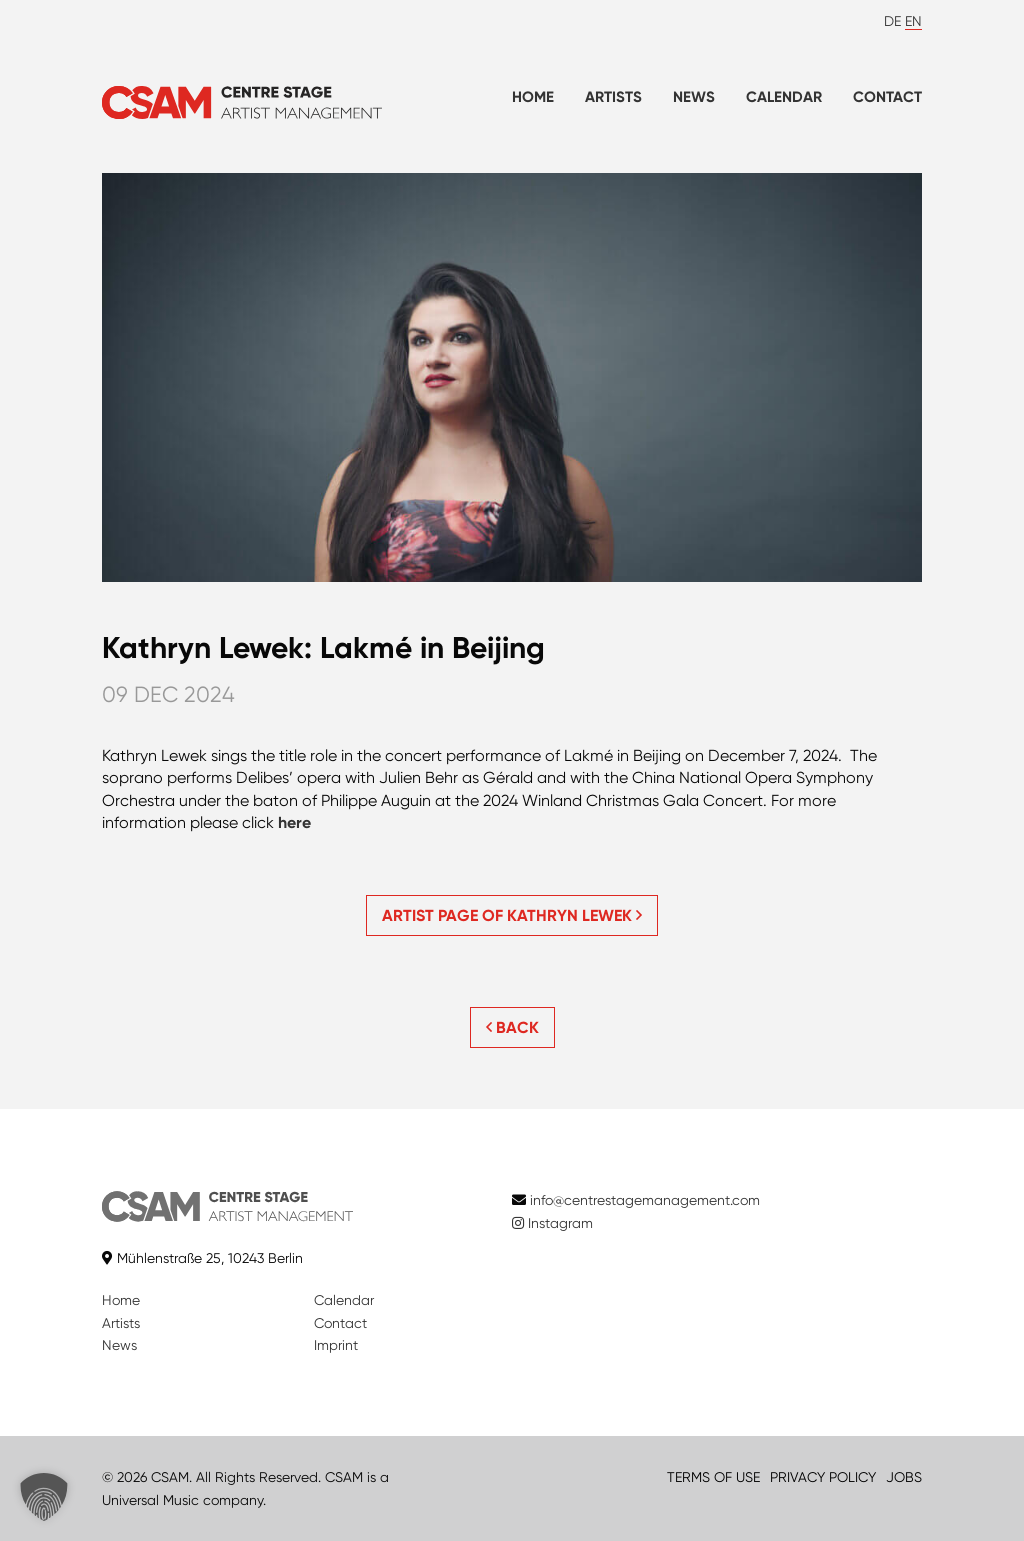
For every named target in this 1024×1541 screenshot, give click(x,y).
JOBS (904, 1477)
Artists (613, 97)
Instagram (552, 1223)
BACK (512, 1027)
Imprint (336, 1345)
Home (533, 97)
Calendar (784, 97)
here (294, 822)
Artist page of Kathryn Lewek (512, 915)
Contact (887, 97)
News (694, 97)
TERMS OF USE (713, 1477)
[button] (44, 1497)
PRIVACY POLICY (823, 1477)
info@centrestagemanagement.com (645, 1200)
